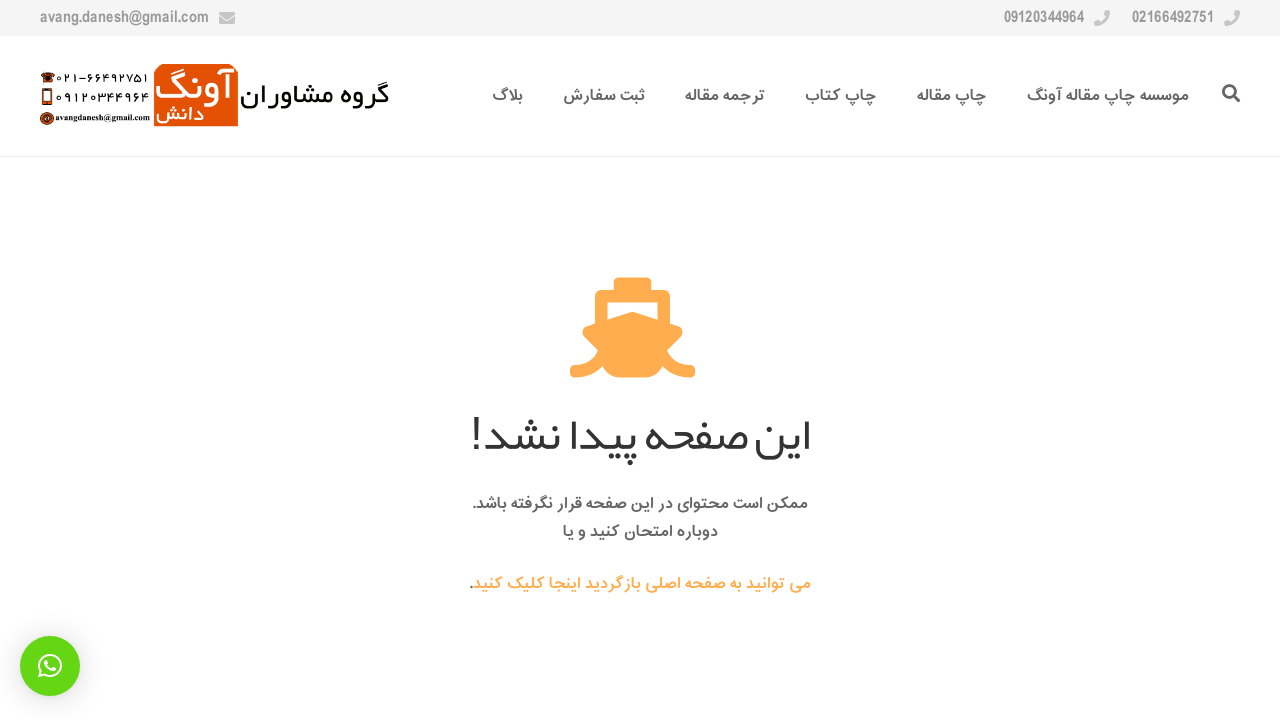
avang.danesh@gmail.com (124, 18)
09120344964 (1044, 18)
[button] (50, 666)
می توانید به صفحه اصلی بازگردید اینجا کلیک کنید (642, 584)
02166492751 (1173, 18)
